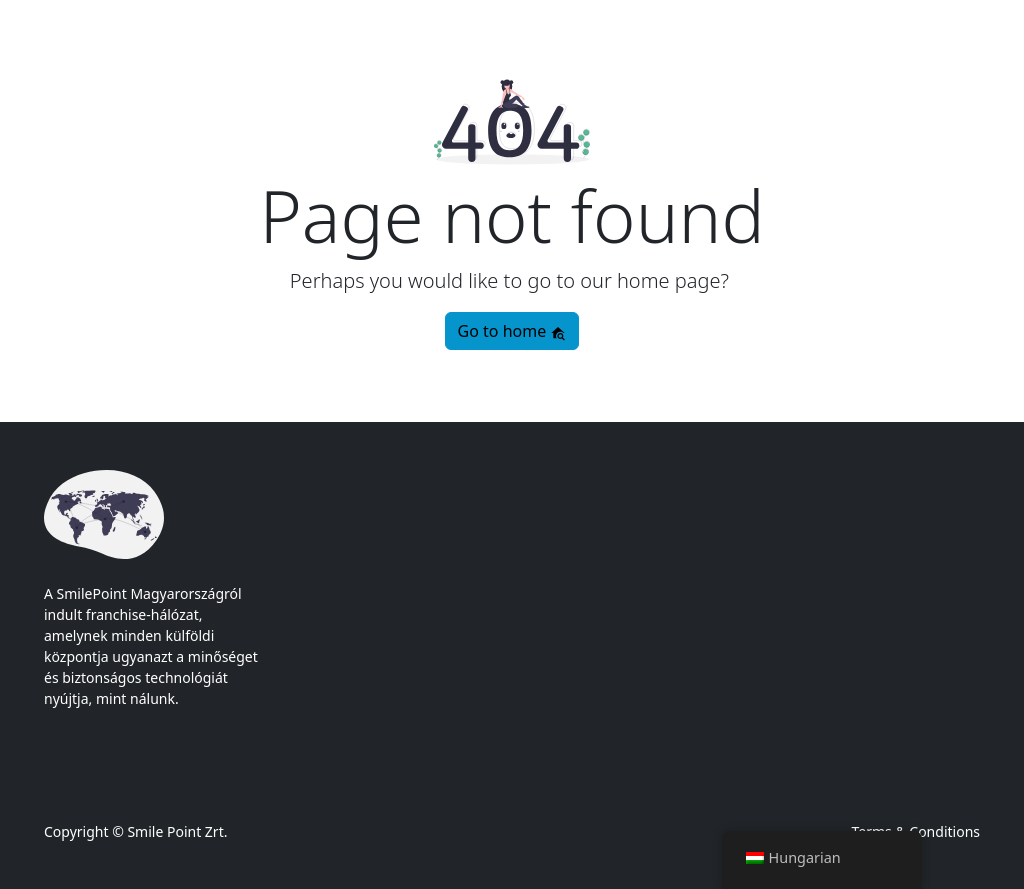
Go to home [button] (512, 331)
